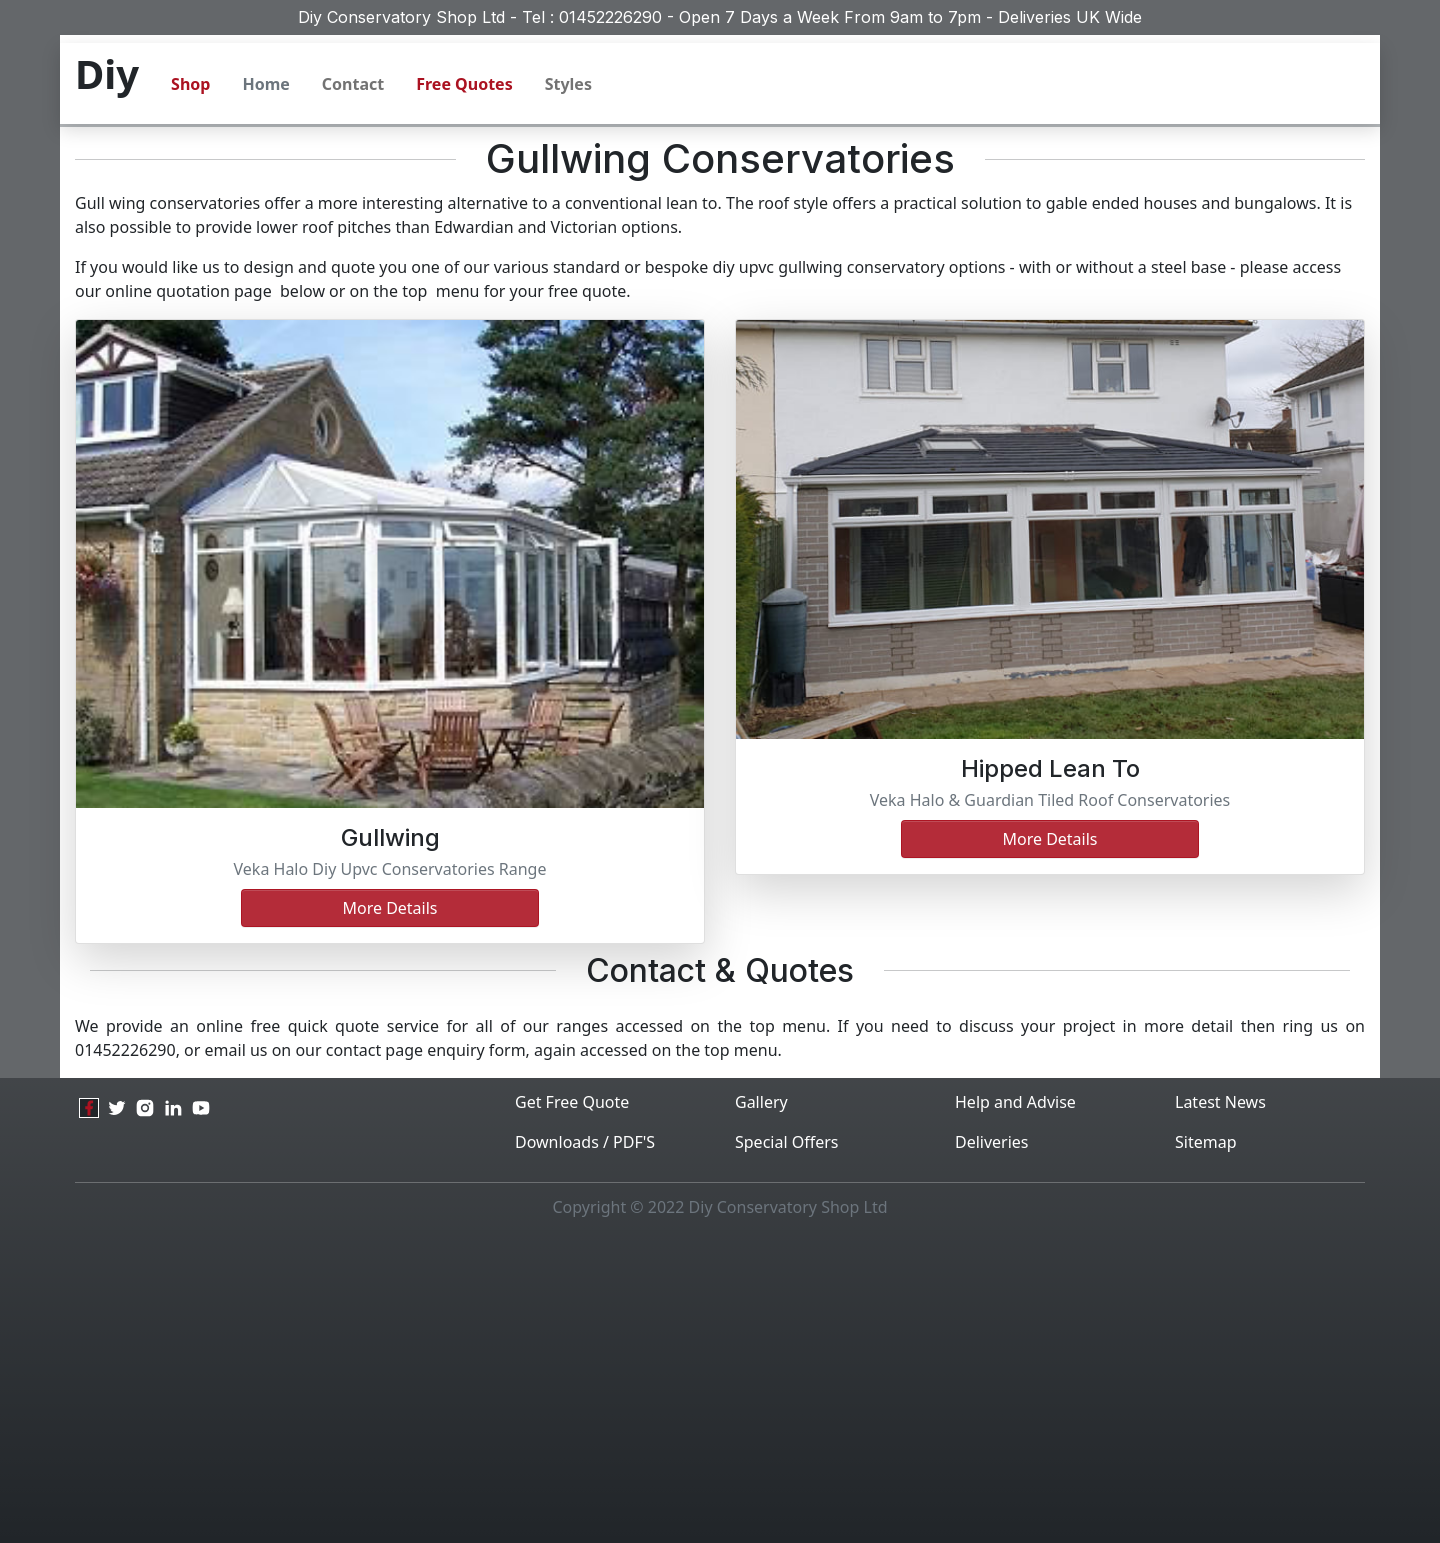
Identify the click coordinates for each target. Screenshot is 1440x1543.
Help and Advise (1015, 1102)
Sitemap (1206, 1142)
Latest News (1220, 1102)
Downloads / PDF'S (585, 1142)
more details (1049, 839)
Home (265, 84)
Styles (568, 84)
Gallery (761, 1102)
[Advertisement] (720, 1387)
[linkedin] (173, 1108)
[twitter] (117, 1108)
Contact (353, 84)
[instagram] (145, 1108)
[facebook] (89, 1108)
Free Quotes (464, 84)
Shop (190, 84)
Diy (107, 73)
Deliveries (992, 1142)
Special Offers (787, 1142)
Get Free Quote (572, 1102)
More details (389, 908)
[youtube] (201, 1108)
